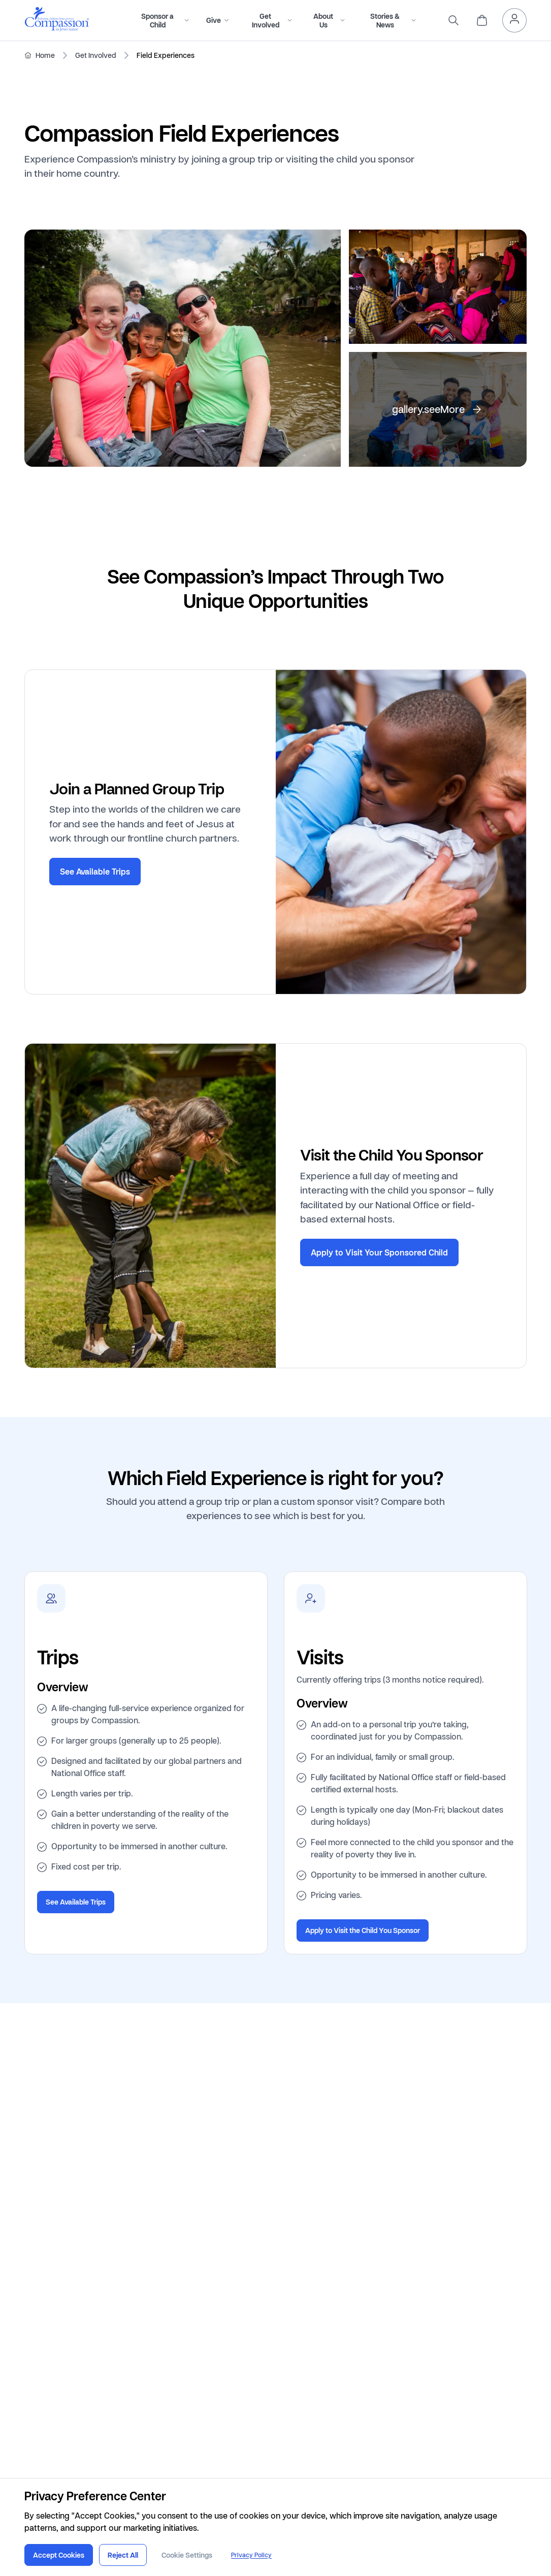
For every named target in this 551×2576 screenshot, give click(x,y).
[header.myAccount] (514, 20)
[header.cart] (482, 20)
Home (45, 55)
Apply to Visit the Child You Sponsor (362, 1931)
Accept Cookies (58, 2555)
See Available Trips (95, 871)
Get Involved (95, 55)
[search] (453, 20)
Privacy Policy (251, 2555)
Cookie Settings (186, 2555)
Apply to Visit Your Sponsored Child (379, 1252)
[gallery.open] (182, 348)
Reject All (123, 2555)
